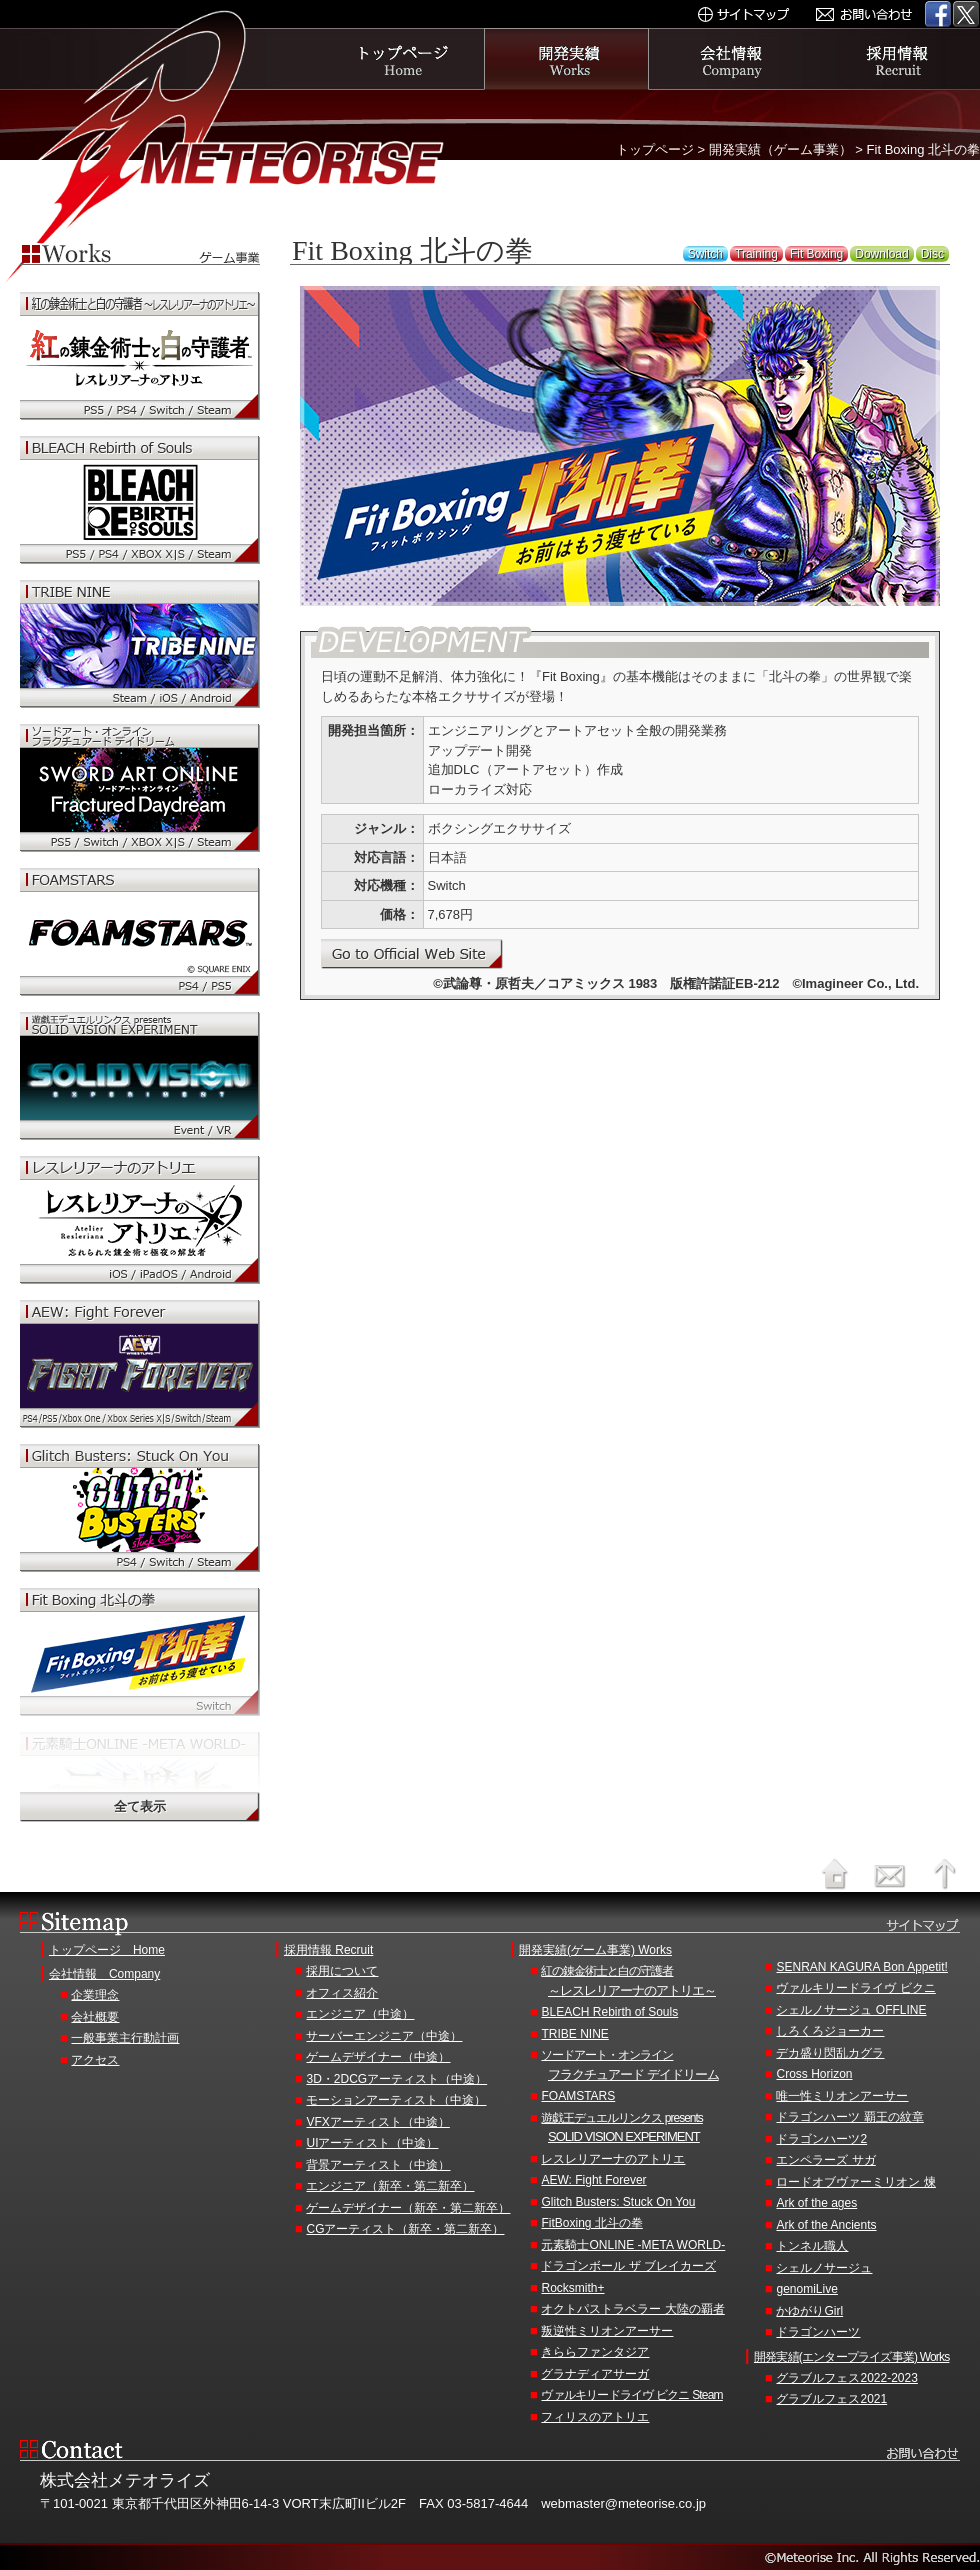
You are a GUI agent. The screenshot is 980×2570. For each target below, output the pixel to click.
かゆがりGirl (809, 2311)
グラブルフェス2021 (831, 2399)
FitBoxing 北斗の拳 (591, 2223)
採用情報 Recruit (328, 1950)
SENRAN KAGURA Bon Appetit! (861, 1967)
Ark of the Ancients (826, 2225)
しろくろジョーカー (830, 2031)
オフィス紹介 (342, 1993)
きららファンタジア (595, 2352)
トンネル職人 (812, 2246)
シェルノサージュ (824, 2268)
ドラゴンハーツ (818, 2332)
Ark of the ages (816, 2203)
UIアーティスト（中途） (372, 2143)
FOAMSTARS (578, 2096)
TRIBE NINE (574, 2034)
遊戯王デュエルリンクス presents (647, 2129)
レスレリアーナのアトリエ (613, 2159)
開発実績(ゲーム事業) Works (595, 1950)
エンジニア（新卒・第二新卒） (390, 2186)
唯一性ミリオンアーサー (842, 2096)
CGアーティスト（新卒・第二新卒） (405, 2229)
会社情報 (732, 59)
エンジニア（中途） (360, 2014)
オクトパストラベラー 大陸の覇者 (632, 2309)
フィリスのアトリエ (595, 2417)
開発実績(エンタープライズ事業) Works (852, 2357)
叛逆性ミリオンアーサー (607, 2331)
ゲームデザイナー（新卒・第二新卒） (408, 2208)
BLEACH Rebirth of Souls (609, 2012)
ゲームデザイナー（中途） (378, 2057)
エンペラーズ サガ (825, 2160)
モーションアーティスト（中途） (396, 2100)
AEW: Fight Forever (593, 2180)
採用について (342, 1971)
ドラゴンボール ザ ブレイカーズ (628, 2266)
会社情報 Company (104, 1974)
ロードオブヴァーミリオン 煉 (855, 2182)
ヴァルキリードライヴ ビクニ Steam (631, 2395)
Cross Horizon (814, 2074)
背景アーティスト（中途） (378, 2165)
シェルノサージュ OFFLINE (851, 2010)
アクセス (95, 2060)
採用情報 (897, 59)
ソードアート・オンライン (647, 2066)
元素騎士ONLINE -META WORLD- (633, 2245)
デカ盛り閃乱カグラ (830, 2053)
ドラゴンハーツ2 (821, 2139)
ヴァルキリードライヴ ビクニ (855, 1988)
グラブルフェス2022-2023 (846, 2378)
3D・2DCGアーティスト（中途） (396, 2079)
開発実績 (566, 59)
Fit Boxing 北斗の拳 (923, 149)
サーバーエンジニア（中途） (384, 2036)
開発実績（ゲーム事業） (780, 149)
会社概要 (95, 2017)
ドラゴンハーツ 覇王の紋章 (849, 2117)
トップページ (402, 59)
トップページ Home (107, 1950)
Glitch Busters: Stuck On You (618, 2202)
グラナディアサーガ (595, 2374)
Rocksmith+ (572, 2288)
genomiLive (806, 2289)
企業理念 (95, 1995)
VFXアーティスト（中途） (377, 2122)
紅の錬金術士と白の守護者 (647, 1982)
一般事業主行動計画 (125, 2038)
